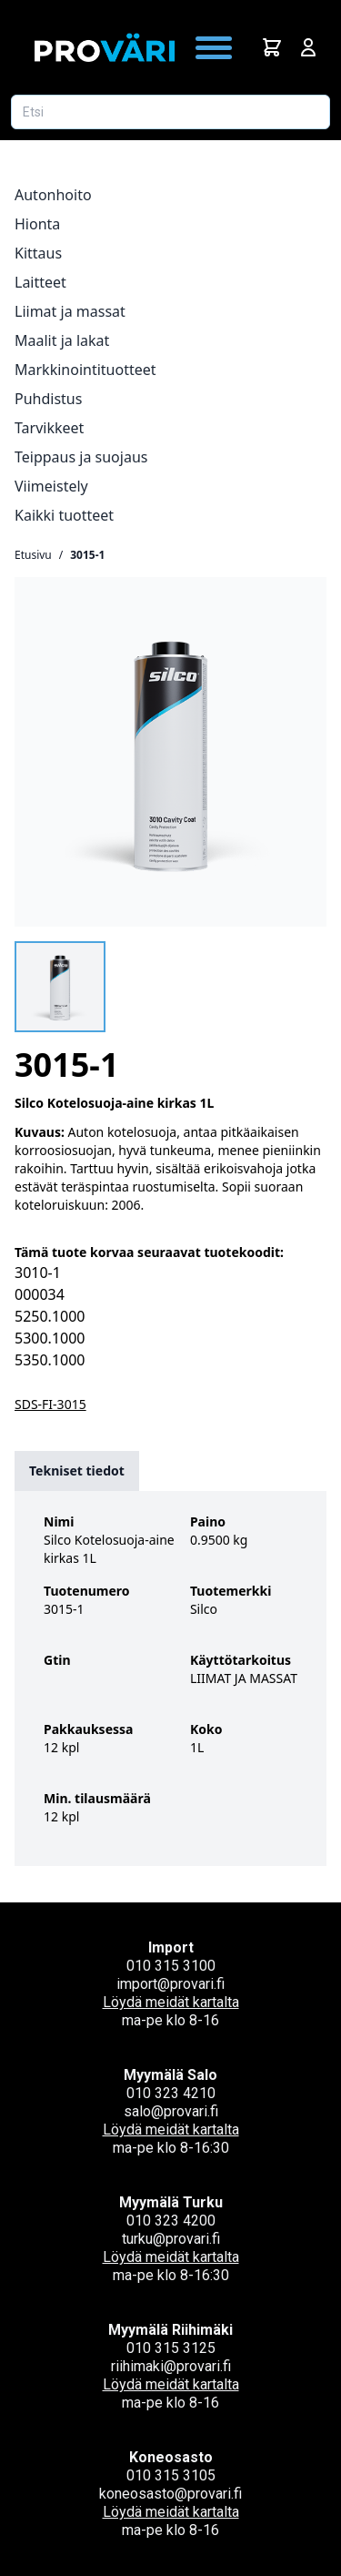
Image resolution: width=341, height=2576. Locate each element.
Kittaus (38, 253)
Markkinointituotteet (85, 370)
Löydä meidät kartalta (171, 2002)
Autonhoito (53, 195)
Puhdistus (48, 399)
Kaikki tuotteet (64, 515)
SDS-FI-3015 (50, 1404)
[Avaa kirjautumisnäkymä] (308, 47)
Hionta (37, 224)
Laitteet (40, 282)
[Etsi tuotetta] (170, 112)
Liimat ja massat (70, 311)
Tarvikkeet (49, 428)
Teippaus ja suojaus (81, 457)
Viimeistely (51, 486)
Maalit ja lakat (62, 340)
